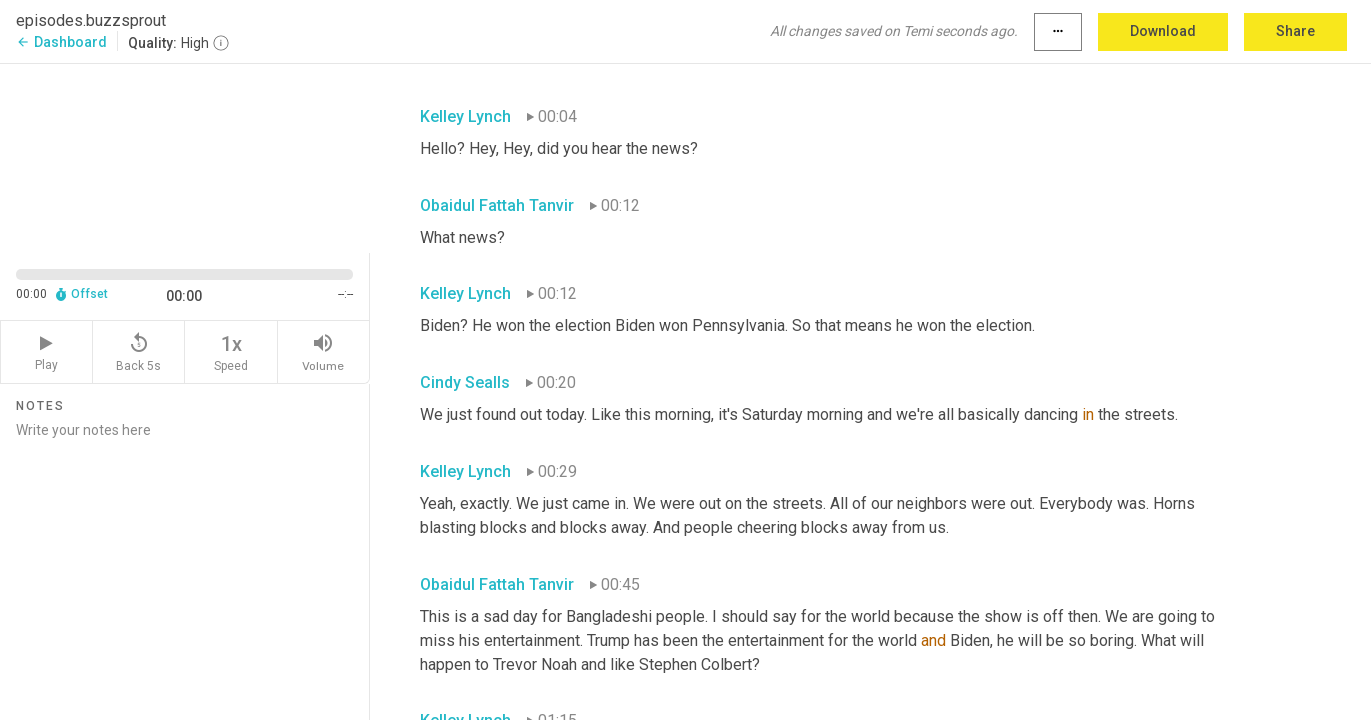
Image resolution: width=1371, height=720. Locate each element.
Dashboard (61, 42)
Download (1163, 31)
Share (1295, 31)
